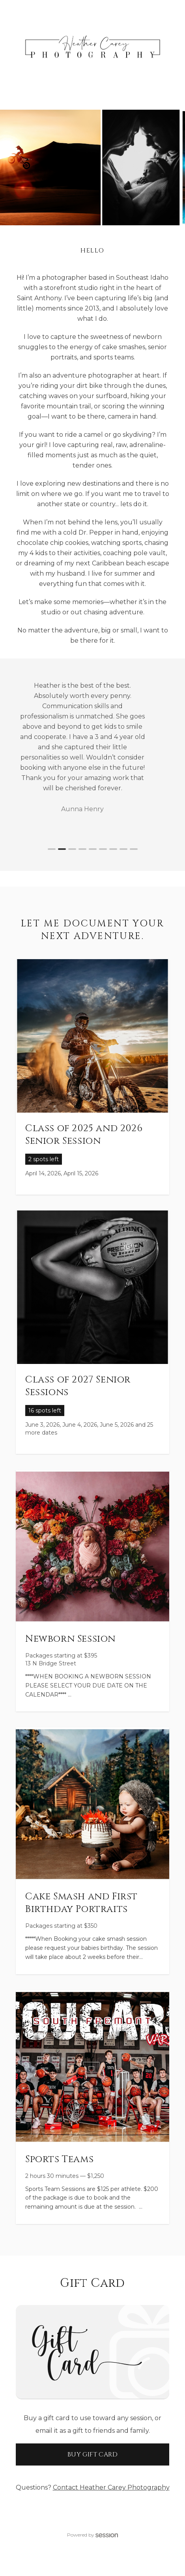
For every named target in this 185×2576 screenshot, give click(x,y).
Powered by (92, 2535)
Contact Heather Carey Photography (111, 2487)
